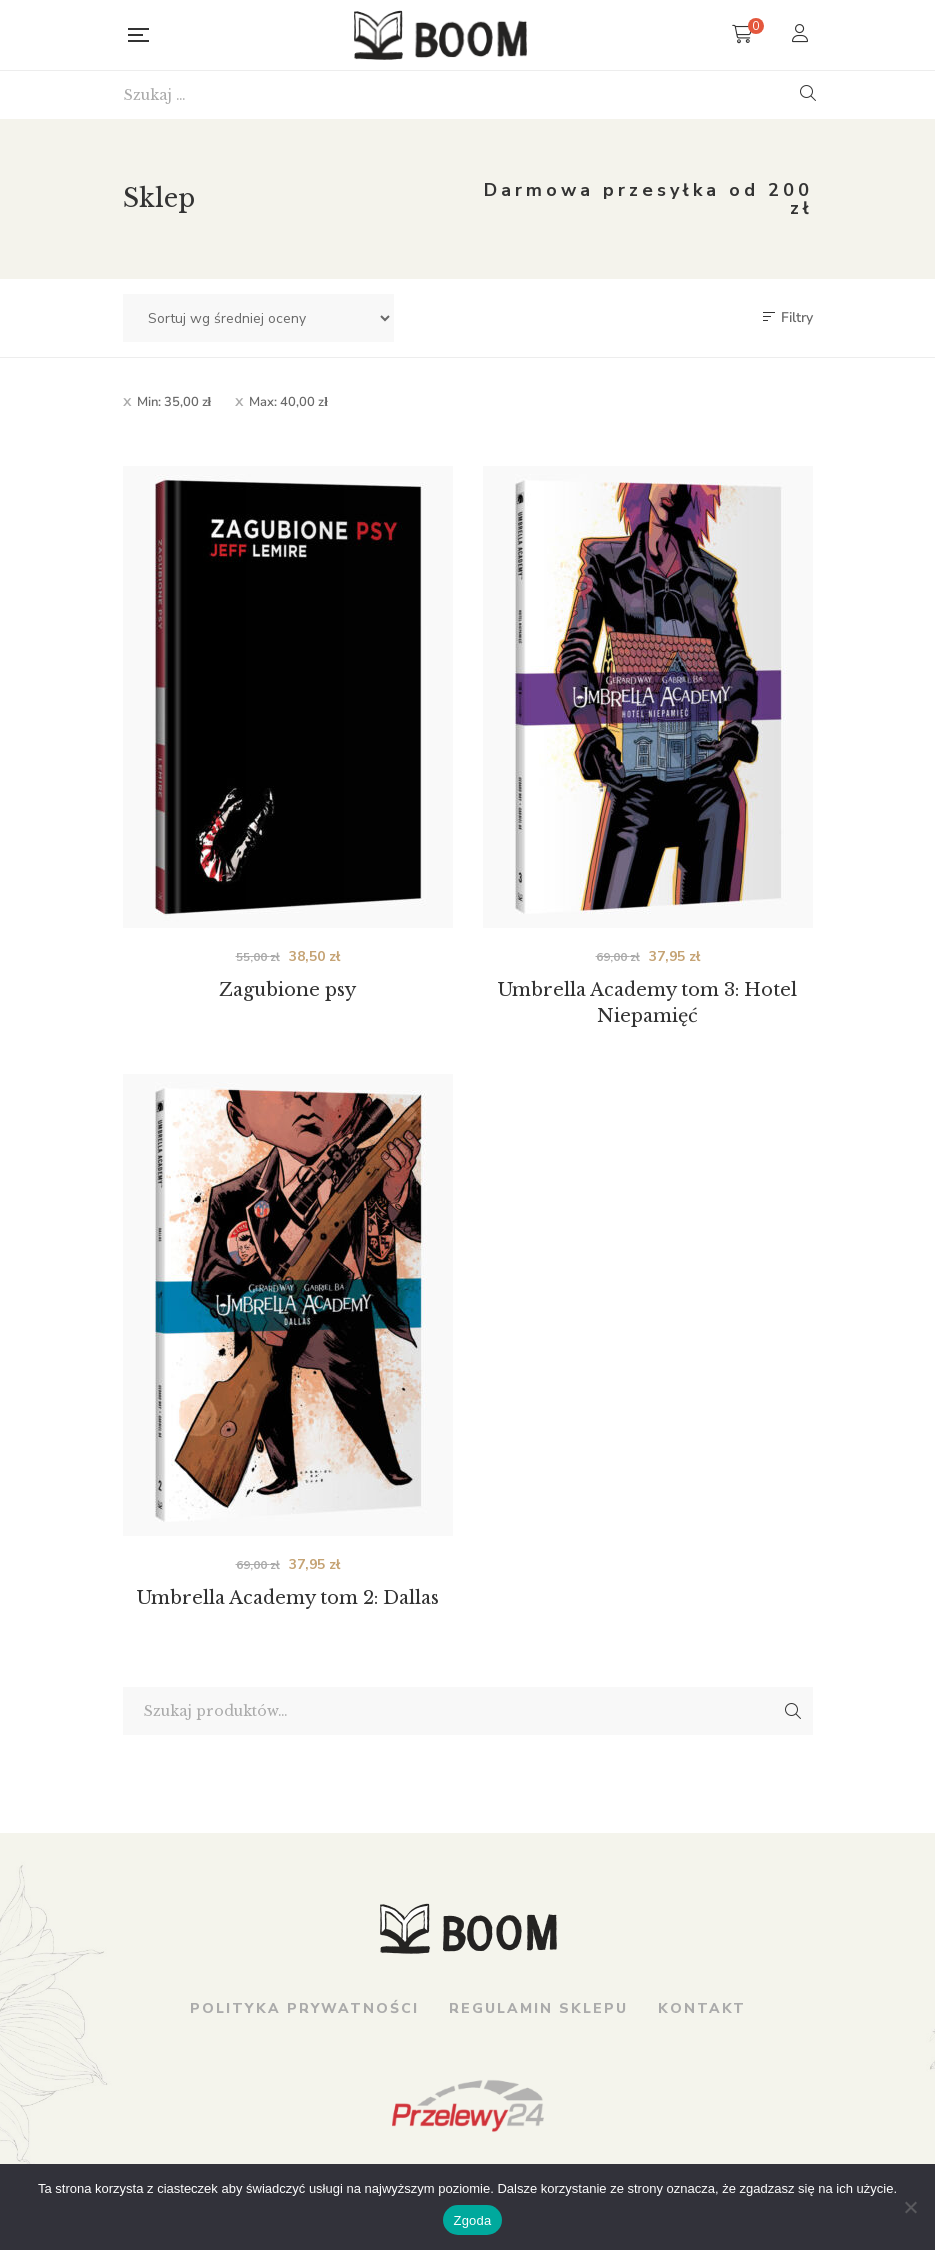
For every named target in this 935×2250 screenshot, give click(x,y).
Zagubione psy (287, 990)
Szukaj (793, 1711)
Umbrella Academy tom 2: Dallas (288, 1598)
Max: (288, 402)
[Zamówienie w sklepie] (258, 318)
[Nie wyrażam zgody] (910, 2207)
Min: (174, 402)
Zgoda (472, 2220)
